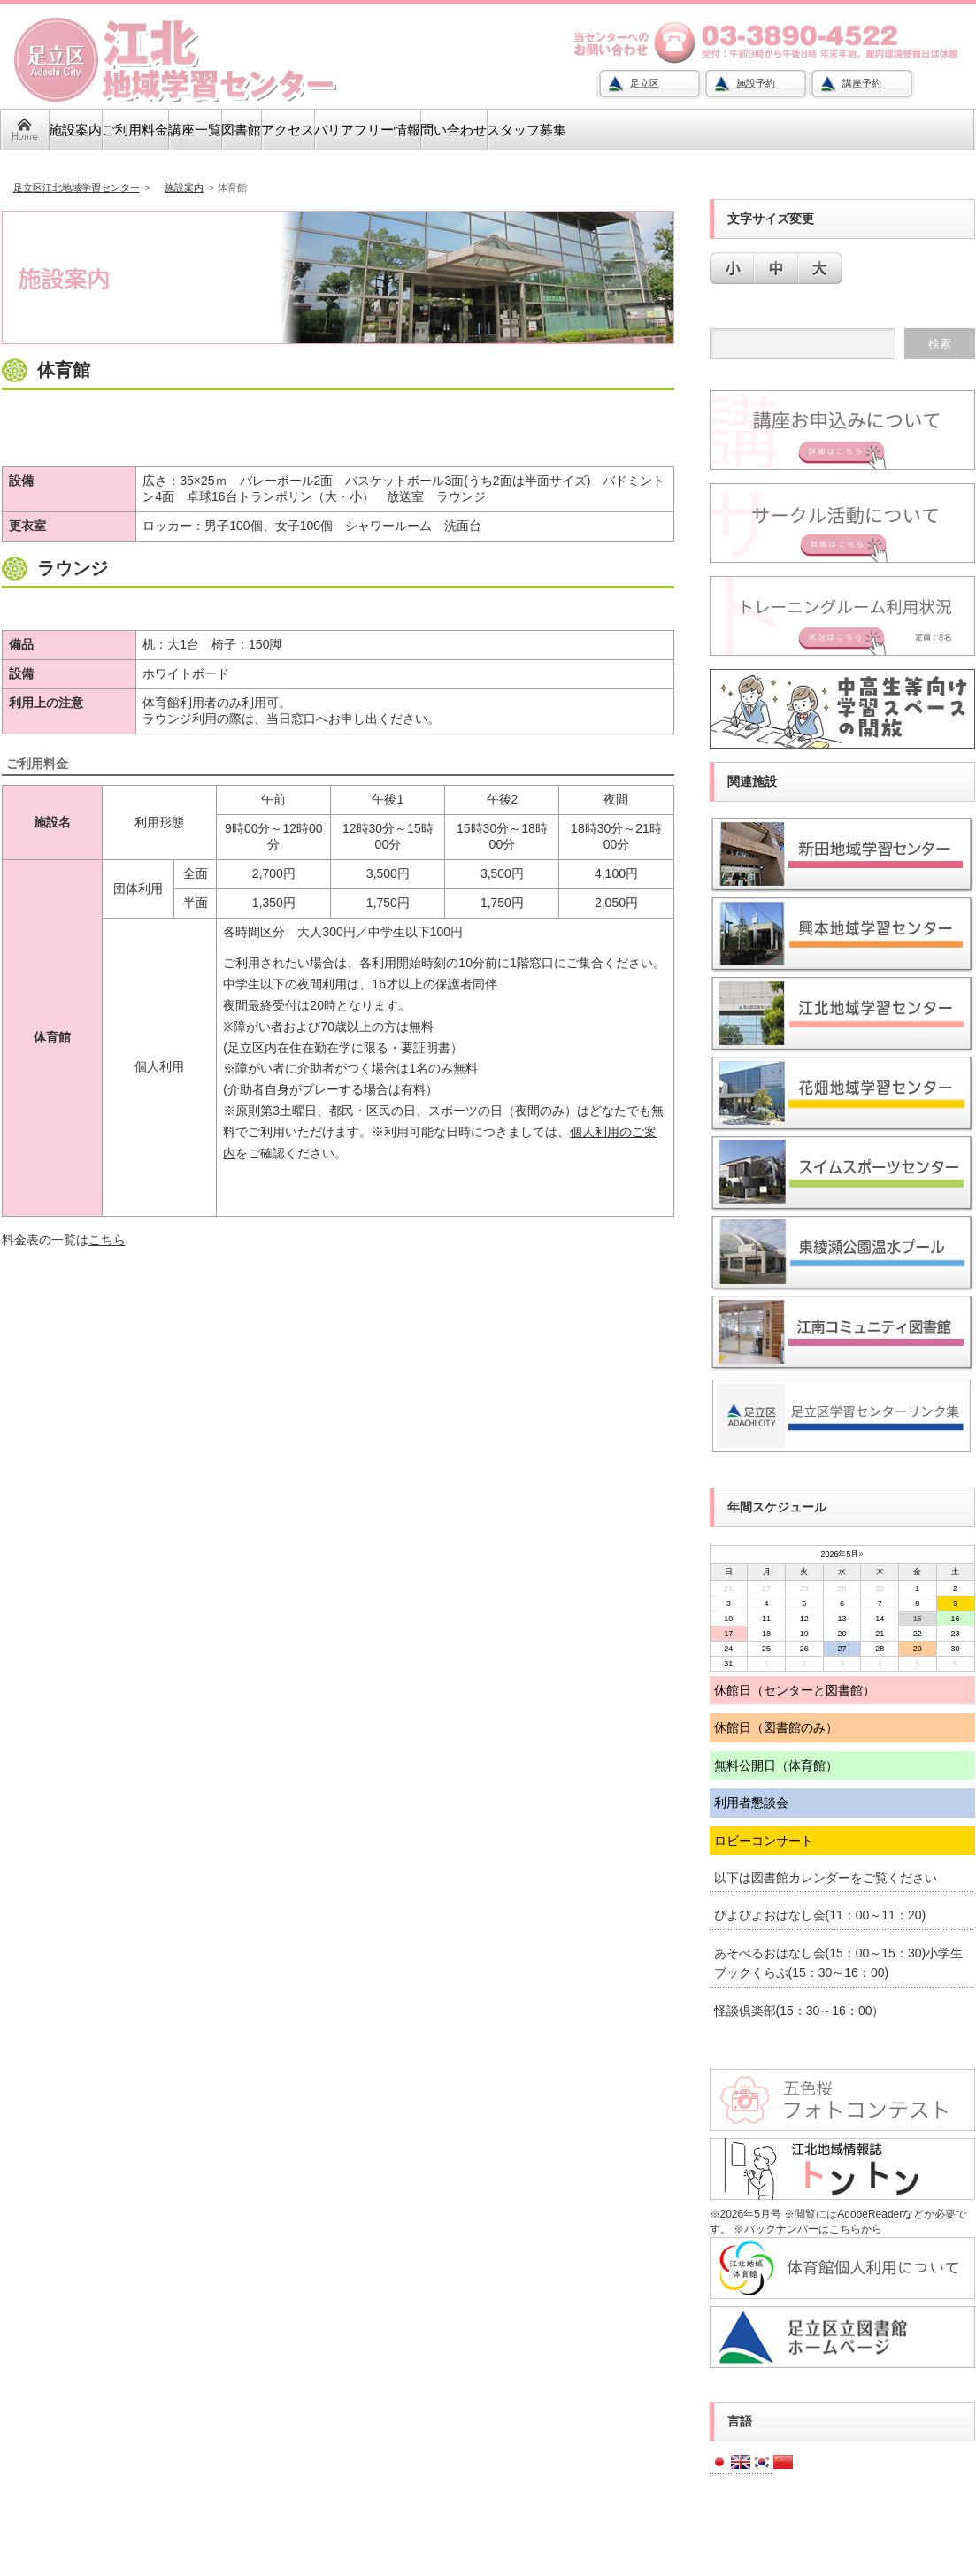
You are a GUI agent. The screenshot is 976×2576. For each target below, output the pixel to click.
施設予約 (755, 83)
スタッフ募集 (526, 129)
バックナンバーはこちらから (813, 2229)
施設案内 (75, 129)
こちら (107, 1240)
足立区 (644, 83)
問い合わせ (453, 129)
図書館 (241, 129)
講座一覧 (194, 129)
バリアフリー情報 (367, 129)
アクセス (287, 129)
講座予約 (861, 83)
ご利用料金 (135, 129)
